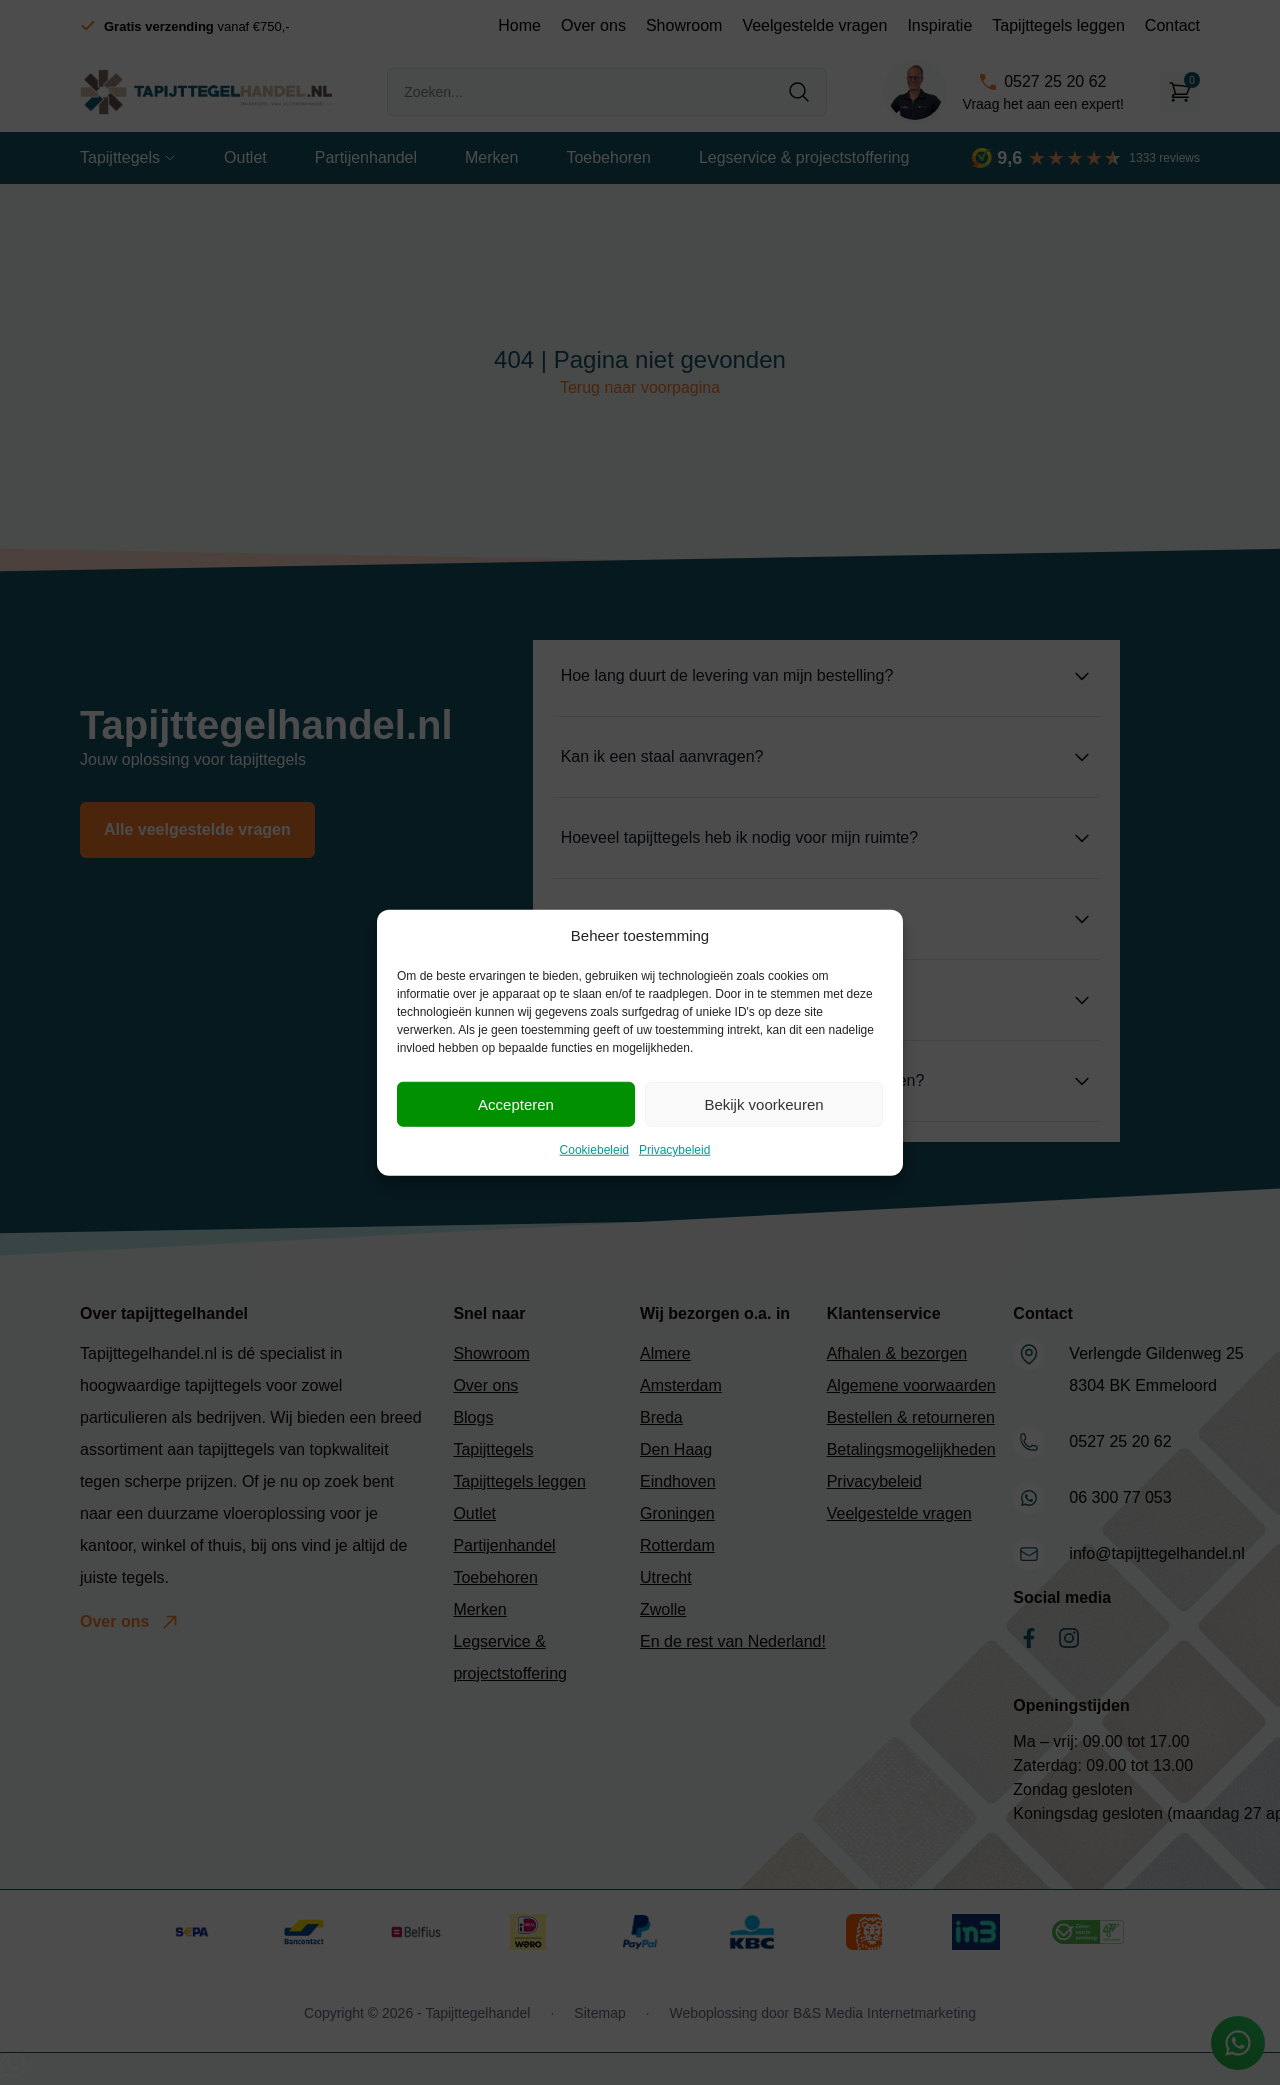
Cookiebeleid (594, 1150)
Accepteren (516, 1103)
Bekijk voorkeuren (763, 1103)
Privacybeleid (674, 1150)
